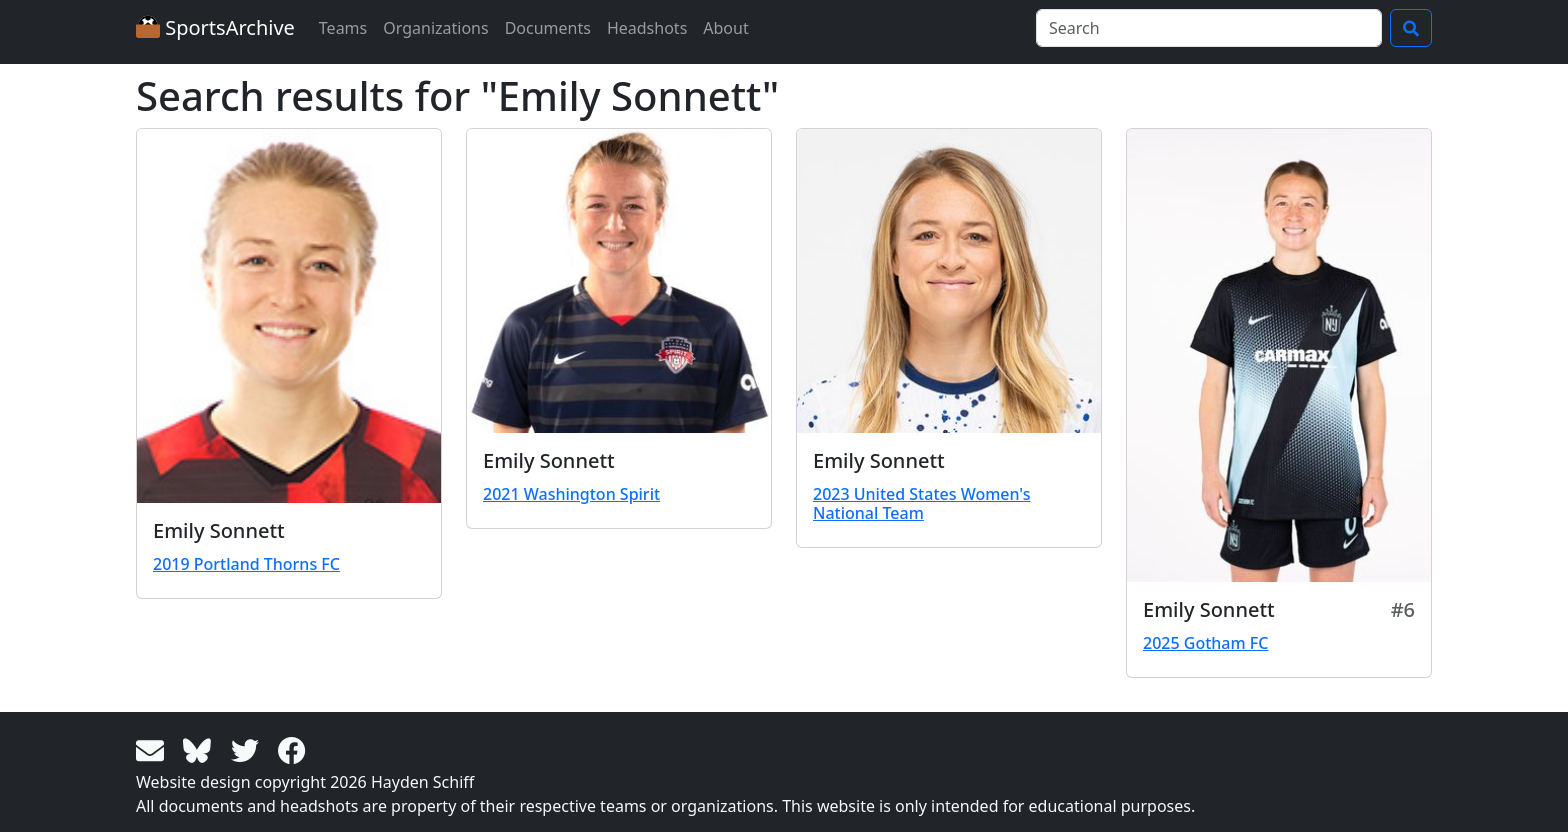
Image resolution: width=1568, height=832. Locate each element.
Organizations (435, 28)
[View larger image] (289, 316)
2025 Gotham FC (1205, 643)
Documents (548, 28)
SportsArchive (215, 27)
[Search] (1209, 28)
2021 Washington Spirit (571, 494)
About (725, 28)
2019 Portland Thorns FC (246, 564)
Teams (343, 28)
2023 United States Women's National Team (921, 503)
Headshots (647, 28)
